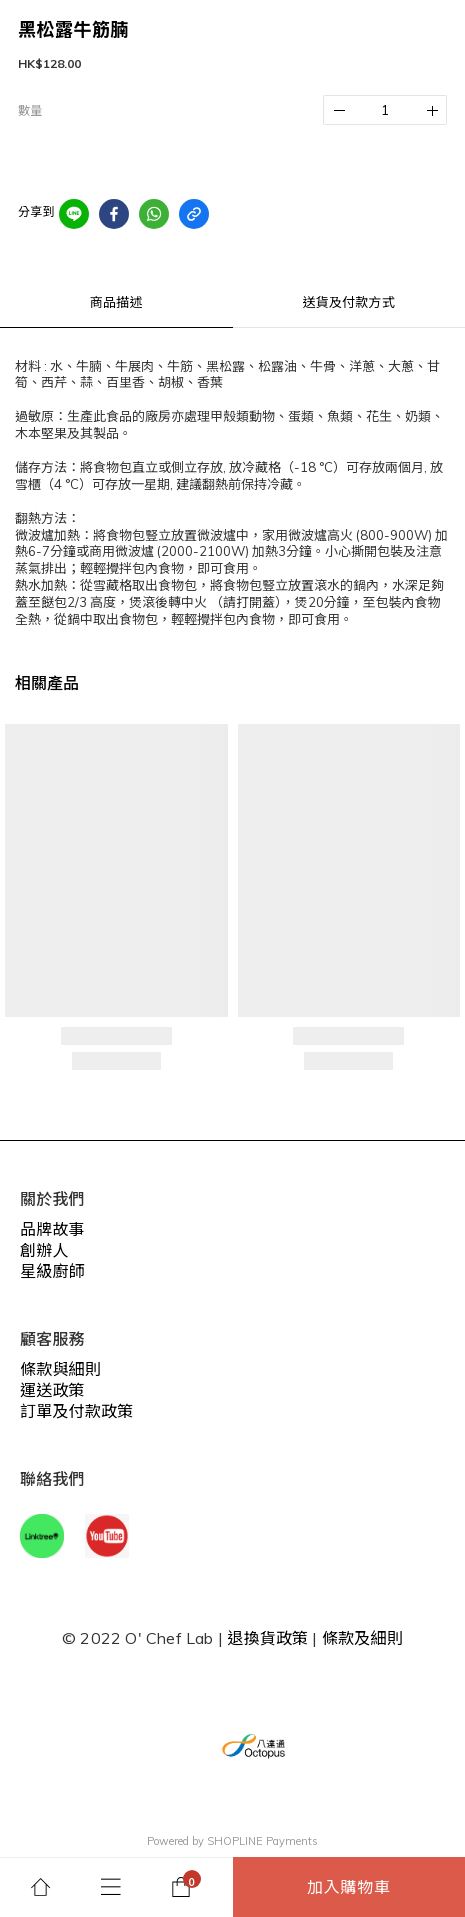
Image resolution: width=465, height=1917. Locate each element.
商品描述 (116, 302)
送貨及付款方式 (349, 302)
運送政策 (52, 1390)
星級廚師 (52, 1271)
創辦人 (44, 1250)
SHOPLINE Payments (262, 1841)
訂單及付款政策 (76, 1411)
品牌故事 (52, 1229)
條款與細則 (60, 1369)
